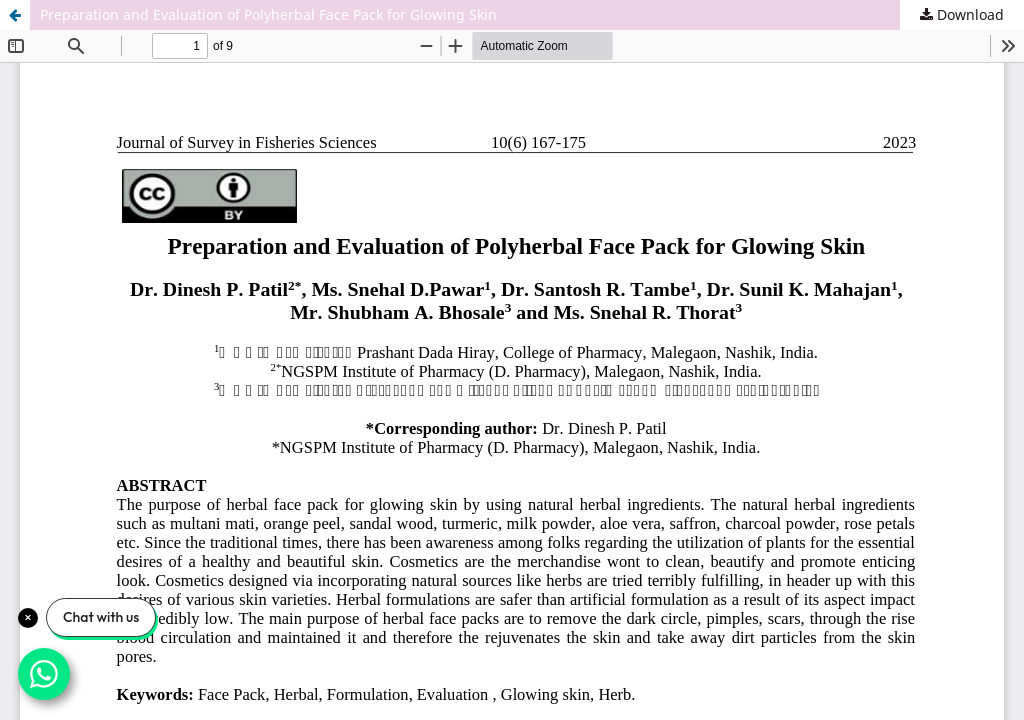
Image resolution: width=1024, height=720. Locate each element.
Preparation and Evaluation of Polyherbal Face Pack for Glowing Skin (268, 14)
